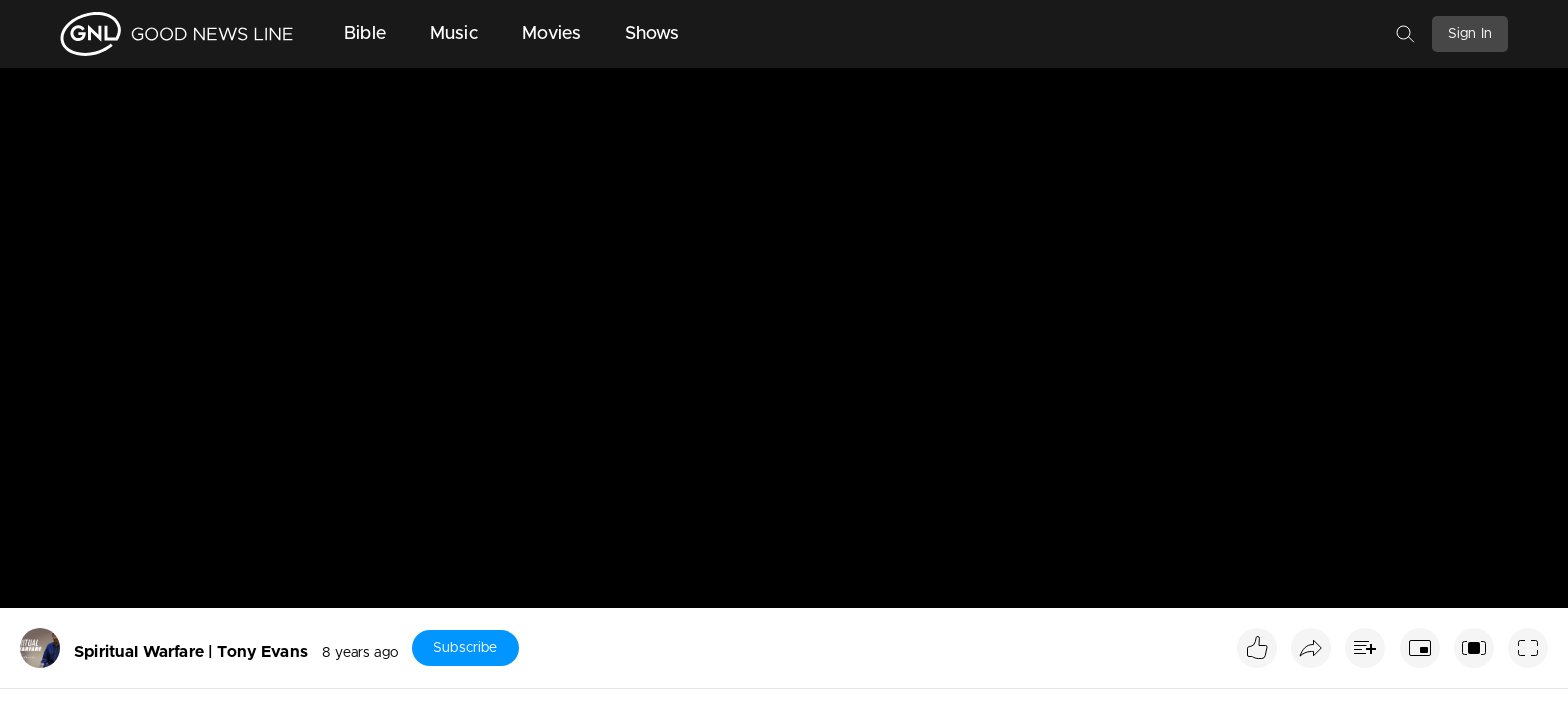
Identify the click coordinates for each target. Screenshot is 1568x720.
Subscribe (465, 648)
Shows (652, 34)
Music (454, 34)
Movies (551, 34)
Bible (365, 34)
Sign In (1470, 34)
